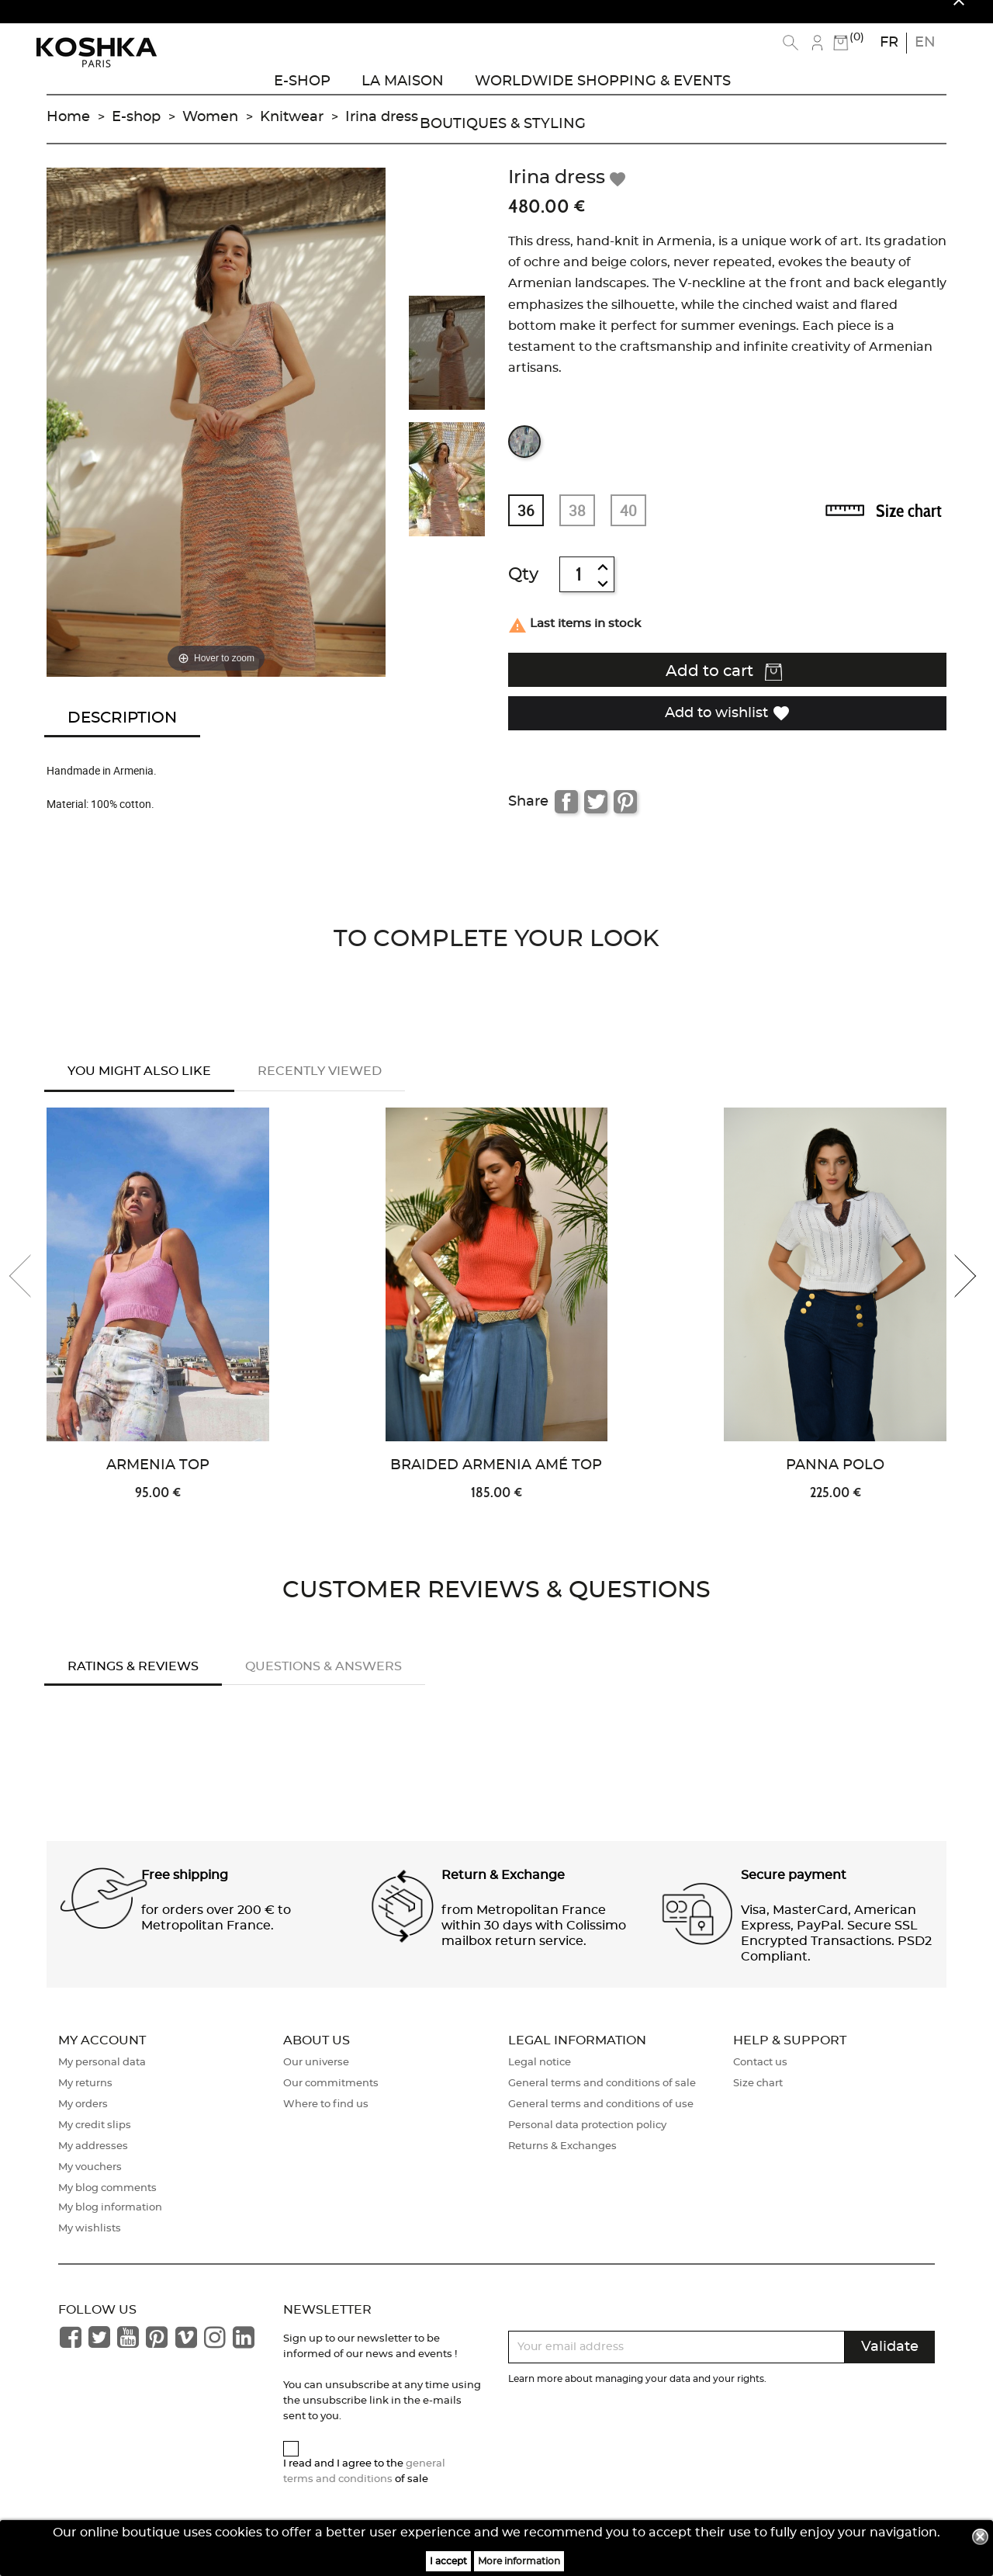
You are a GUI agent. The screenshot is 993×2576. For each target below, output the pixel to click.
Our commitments (331, 2102)
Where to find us (325, 2123)
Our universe (316, 2081)
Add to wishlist (728, 728)
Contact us (760, 2081)
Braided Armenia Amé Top (496, 1484)
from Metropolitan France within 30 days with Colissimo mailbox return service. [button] (533, 1943)
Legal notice (539, 2081)
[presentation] (31, 1293)
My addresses (93, 2165)
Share (566, 816)
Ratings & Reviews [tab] (133, 1684)
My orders (83, 2123)
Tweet (595, 816)
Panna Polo (835, 1484)
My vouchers (90, 2186)
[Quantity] (578, 590)
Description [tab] (122, 733)
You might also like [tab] (139, 1086)
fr (889, 43)
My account (102, 2058)
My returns (85, 2102)
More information (519, 2561)
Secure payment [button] (793, 1893)
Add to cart (724, 688)
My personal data (102, 2081)
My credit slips (94, 2144)
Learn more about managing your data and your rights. (637, 2397)
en (925, 43)
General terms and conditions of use (601, 2123)
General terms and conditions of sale (602, 2102)
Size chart (909, 526)
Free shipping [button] (184, 1893)
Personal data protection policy (587, 2144)
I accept (448, 2561)
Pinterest (625, 816)
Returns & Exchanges (562, 2165)
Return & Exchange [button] (503, 1893)
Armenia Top (157, 1484)
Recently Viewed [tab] (320, 1086)
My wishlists (89, 2247)
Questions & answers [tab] (323, 1684)
